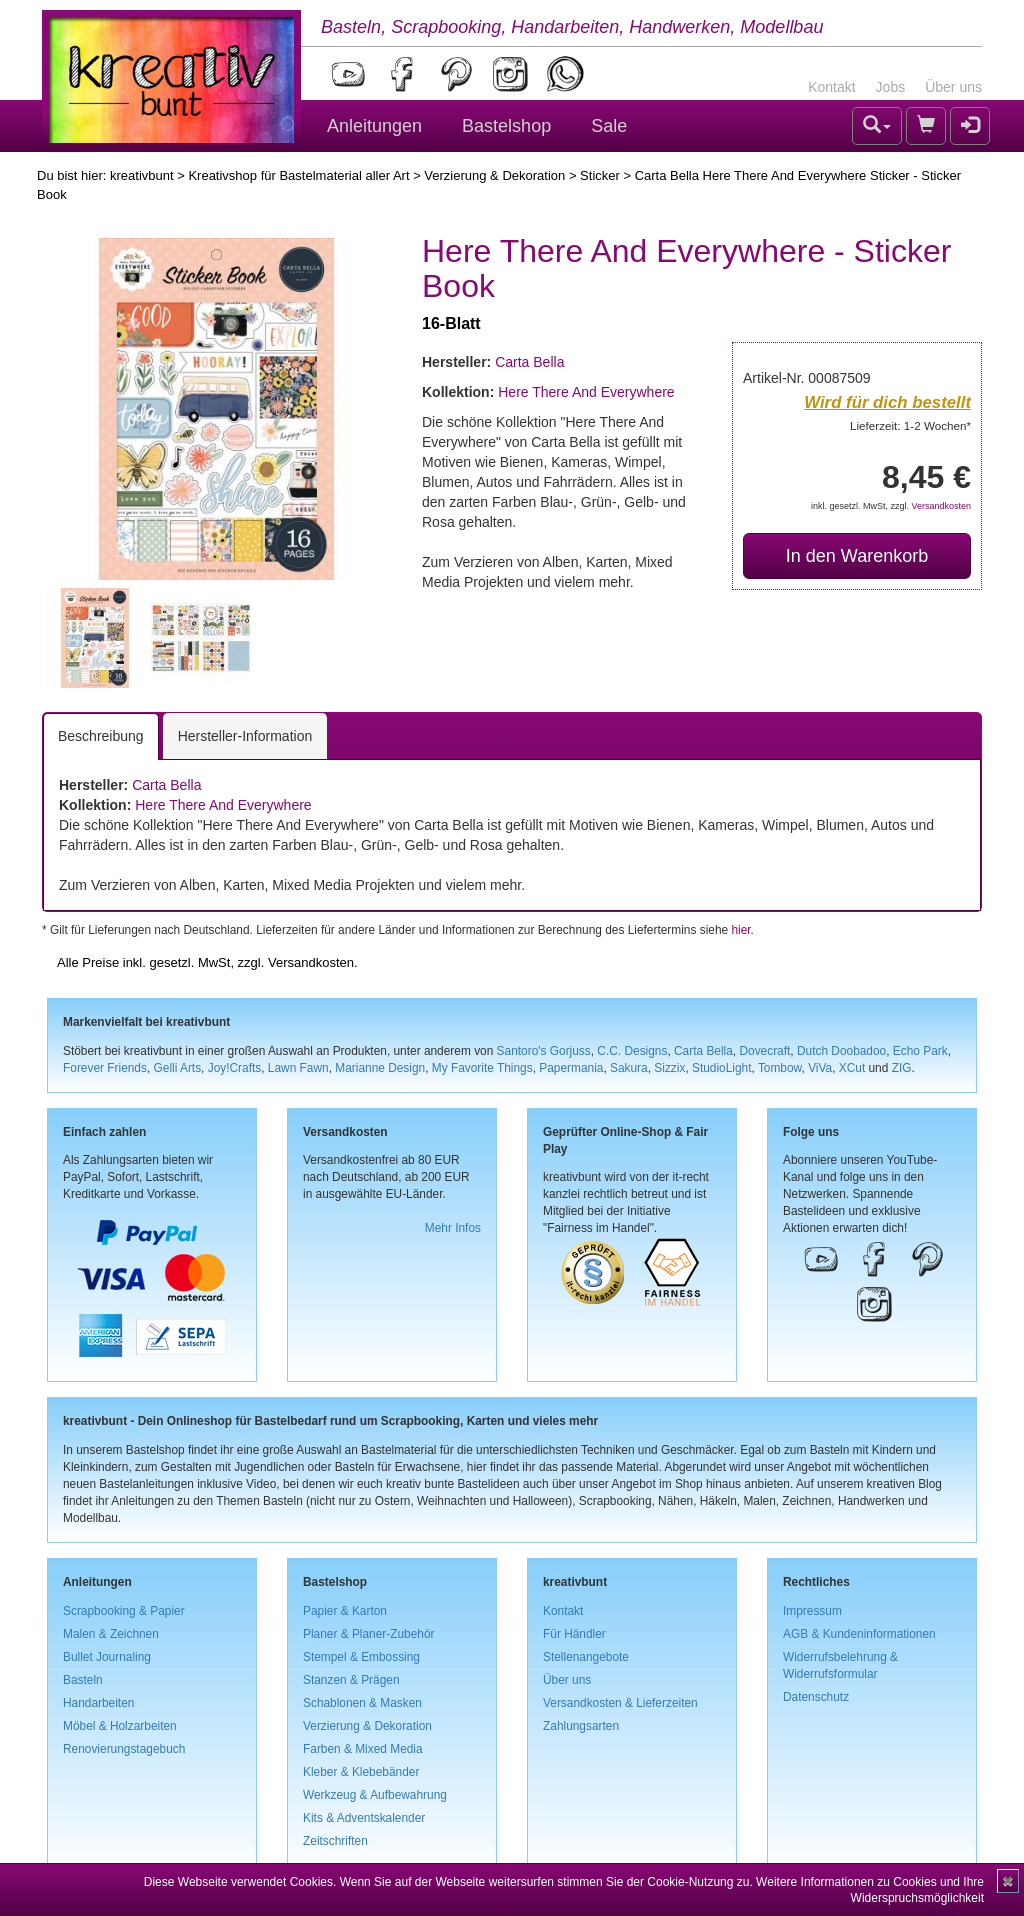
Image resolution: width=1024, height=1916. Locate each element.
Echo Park (920, 1051)
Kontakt (831, 87)
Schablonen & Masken (362, 1703)
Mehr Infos (453, 1228)
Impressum (812, 1611)
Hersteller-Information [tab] (245, 736)
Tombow (780, 1068)
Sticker (600, 175)
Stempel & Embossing (361, 1657)
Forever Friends (105, 1068)
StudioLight (722, 1068)
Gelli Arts (178, 1068)
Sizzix (669, 1068)
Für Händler (574, 1634)
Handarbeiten (98, 1703)
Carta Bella (529, 362)
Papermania (571, 1068)
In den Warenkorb (857, 556)
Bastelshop (506, 126)
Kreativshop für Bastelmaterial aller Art (298, 175)
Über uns (953, 87)
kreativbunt (142, 175)
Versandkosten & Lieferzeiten (620, 1703)
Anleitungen (374, 126)
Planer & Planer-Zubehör (369, 1634)
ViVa (820, 1068)
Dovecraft (764, 1051)
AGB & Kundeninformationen (859, 1634)
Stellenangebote (586, 1657)
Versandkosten (941, 506)
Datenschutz (816, 1697)
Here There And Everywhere (586, 392)
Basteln (83, 1680)
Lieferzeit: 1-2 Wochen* (910, 425)
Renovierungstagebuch (124, 1749)
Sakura (629, 1068)
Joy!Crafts (235, 1068)
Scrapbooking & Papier (124, 1611)
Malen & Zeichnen (111, 1634)
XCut (852, 1068)
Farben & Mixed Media (363, 1749)
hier (740, 930)
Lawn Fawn (298, 1068)
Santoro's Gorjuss (544, 1051)
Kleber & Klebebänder (361, 1772)
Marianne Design (380, 1068)
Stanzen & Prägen (351, 1680)
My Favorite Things (482, 1068)
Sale (609, 126)
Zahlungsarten (581, 1726)
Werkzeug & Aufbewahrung (375, 1795)
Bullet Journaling (107, 1657)
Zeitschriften (335, 1841)
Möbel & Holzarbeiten (120, 1726)
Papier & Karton (345, 1611)
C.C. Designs (632, 1051)
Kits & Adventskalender (364, 1818)
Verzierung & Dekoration (494, 175)
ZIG (902, 1068)
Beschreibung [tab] (101, 736)
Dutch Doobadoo (841, 1051)
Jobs (891, 87)
